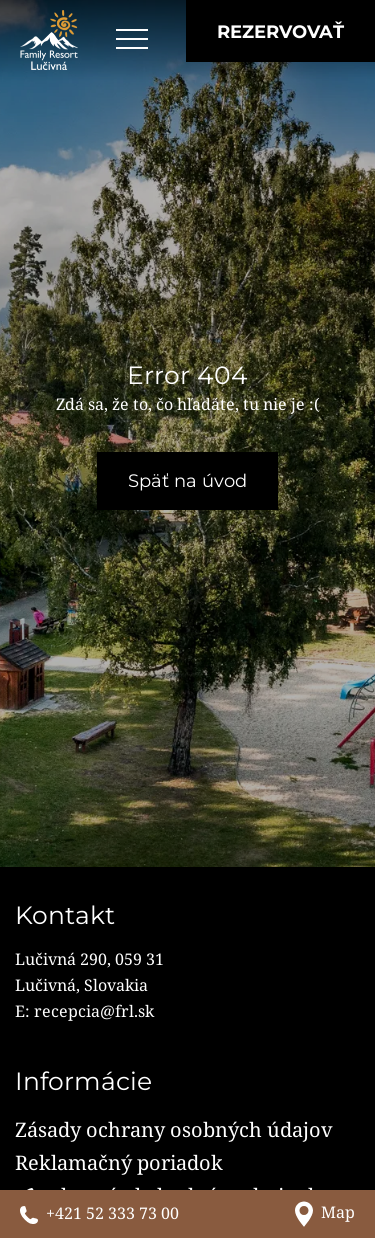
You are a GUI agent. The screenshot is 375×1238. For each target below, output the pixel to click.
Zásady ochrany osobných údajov (174, 1129)
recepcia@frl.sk (94, 1011)
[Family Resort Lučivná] (49, 40)
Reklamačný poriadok (119, 1162)
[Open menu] (132, 40)
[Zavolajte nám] (99, 1213)
